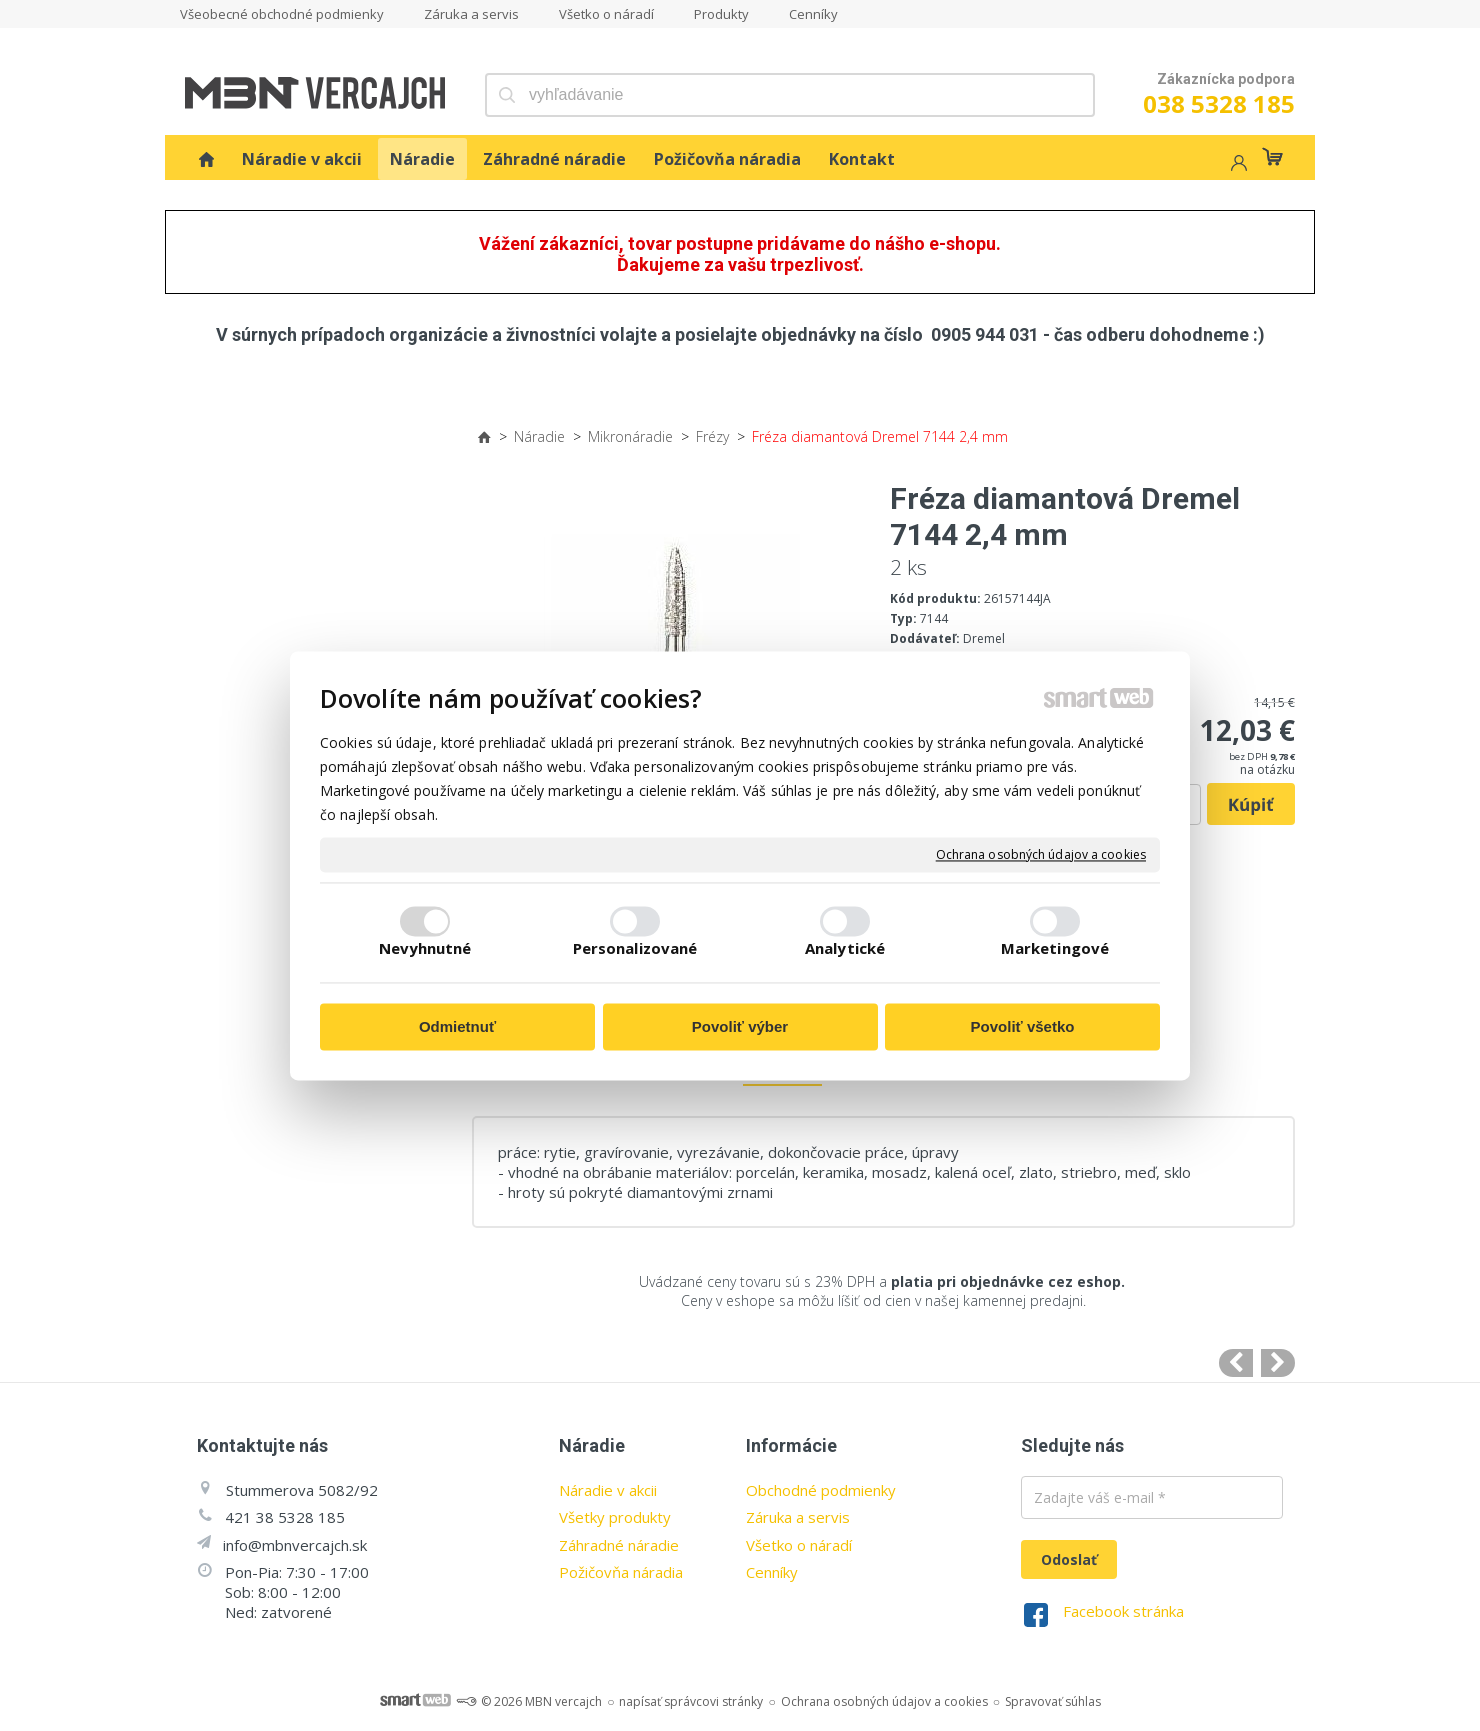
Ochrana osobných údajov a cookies (1041, 855)
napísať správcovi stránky (691, 1701)
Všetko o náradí (799, 1545)
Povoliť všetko (1023, 1027)
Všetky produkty (615, 1517)
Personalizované (635, 948)
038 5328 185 (1219, 103)
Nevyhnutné (425, 948)
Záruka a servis (798, 1517)
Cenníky (772, 1572)
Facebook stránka (1123, 1611)
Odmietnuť (457, 1027)
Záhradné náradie (619, 1545)
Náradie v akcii (608, 1490)
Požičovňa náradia (621, 1572)
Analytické (845, 948)
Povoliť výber (740, 1027)
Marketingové (1055, 948)
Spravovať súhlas (1053, 1701)
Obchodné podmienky (821, 1490)
